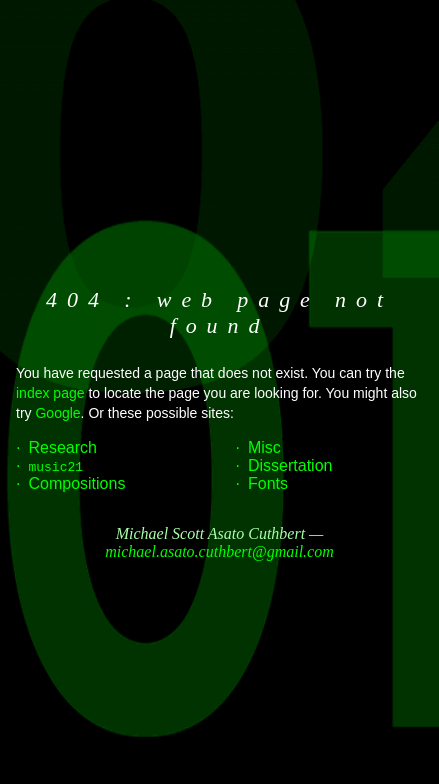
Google (57, 413)
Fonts (268, 483)
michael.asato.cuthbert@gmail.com (219, 551)
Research (62, 447)
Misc (264, 447)
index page (50, 393)
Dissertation (290, 465)
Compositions (76, 483)
